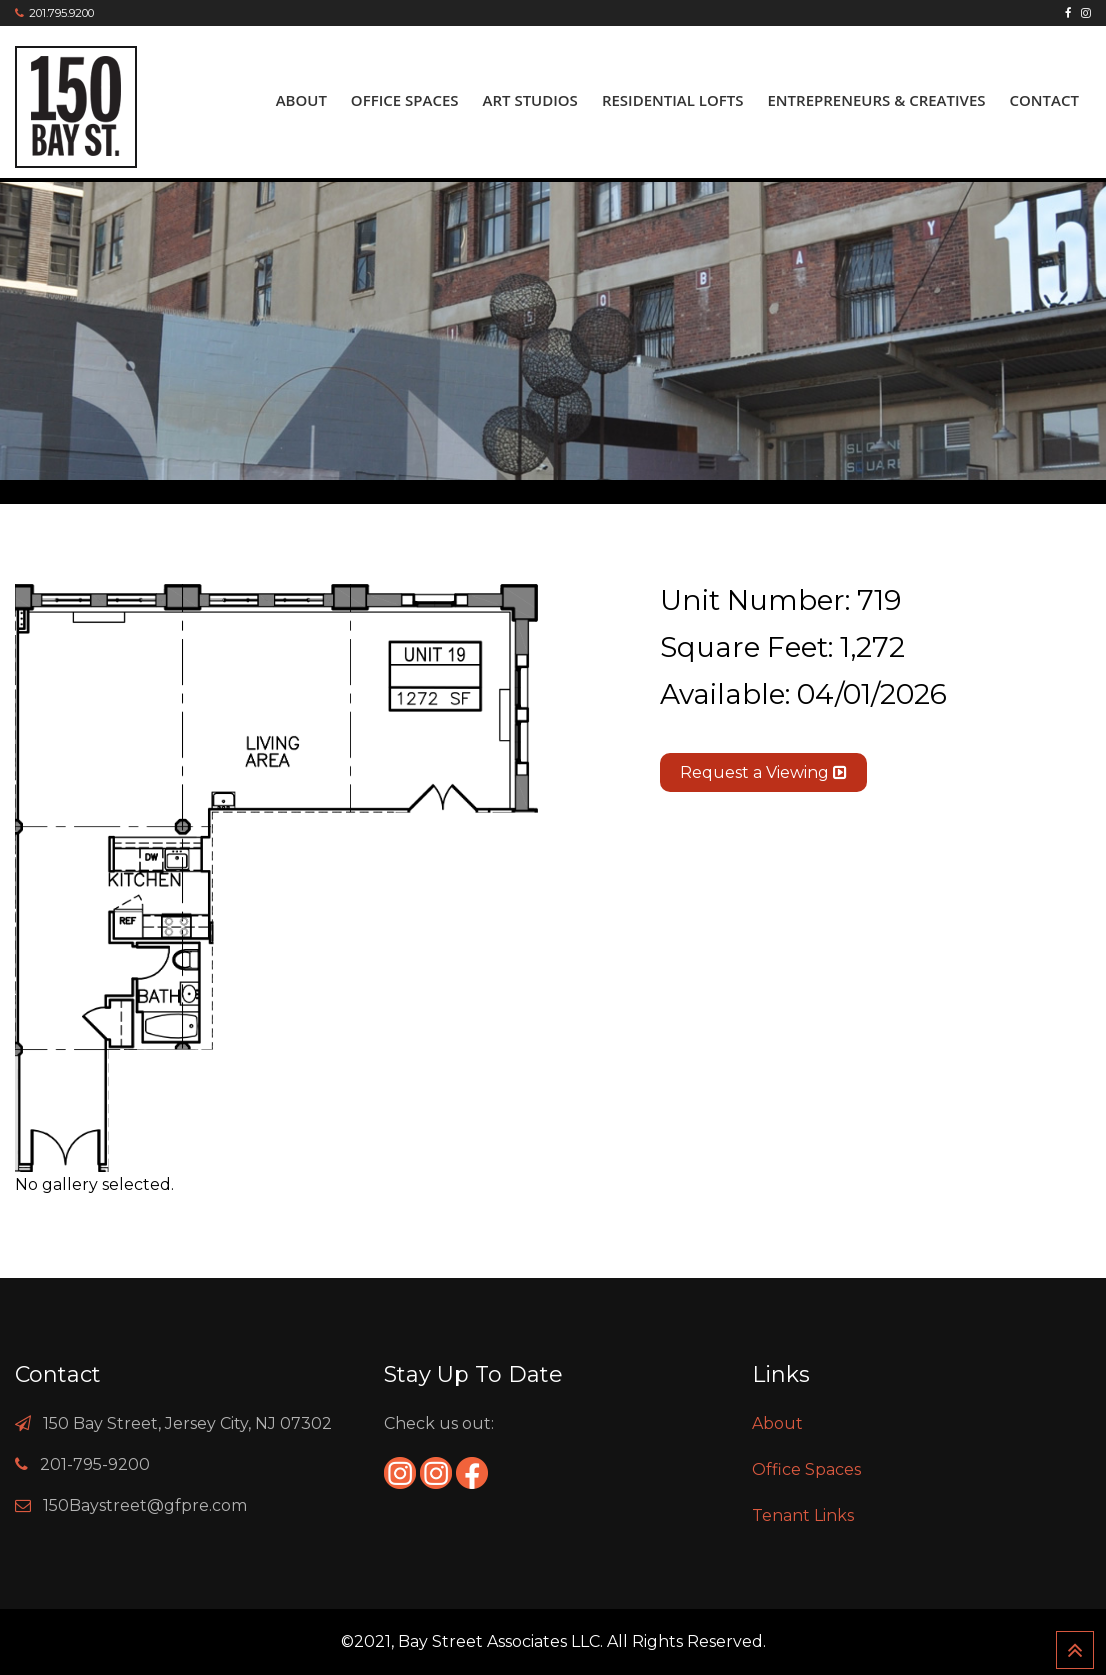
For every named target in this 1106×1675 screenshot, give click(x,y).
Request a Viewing (763, 772)
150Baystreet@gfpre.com (145, 1505)
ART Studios (530, 100)
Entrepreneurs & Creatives (876, 100)
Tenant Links (803, 1515)
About (301, 100)
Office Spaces (405, 100)
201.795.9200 (61, 13)
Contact (1044, 100)
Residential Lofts (673, 100)
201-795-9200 (95, 1464)
